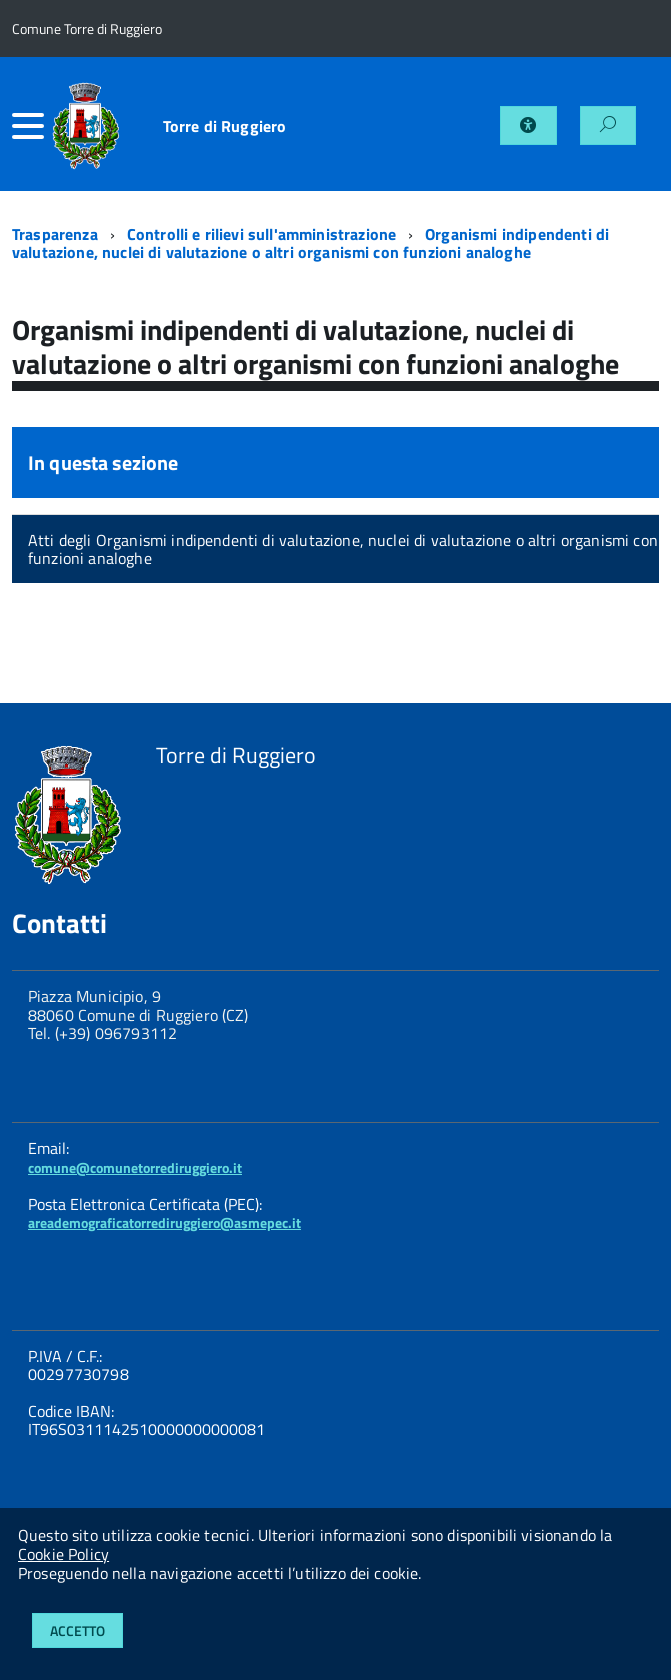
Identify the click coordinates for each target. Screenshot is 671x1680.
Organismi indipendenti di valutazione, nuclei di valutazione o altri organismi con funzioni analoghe (310, 243)
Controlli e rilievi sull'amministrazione (261, 234)
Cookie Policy (63, 1554)
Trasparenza (55, 234)
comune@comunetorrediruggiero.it (135, 1167)
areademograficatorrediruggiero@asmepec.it (164, 1222)
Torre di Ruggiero (225, 126)
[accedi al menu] (31, 126)
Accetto (77, 1630)
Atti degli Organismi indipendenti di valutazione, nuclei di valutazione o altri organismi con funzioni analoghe (343, 549)
